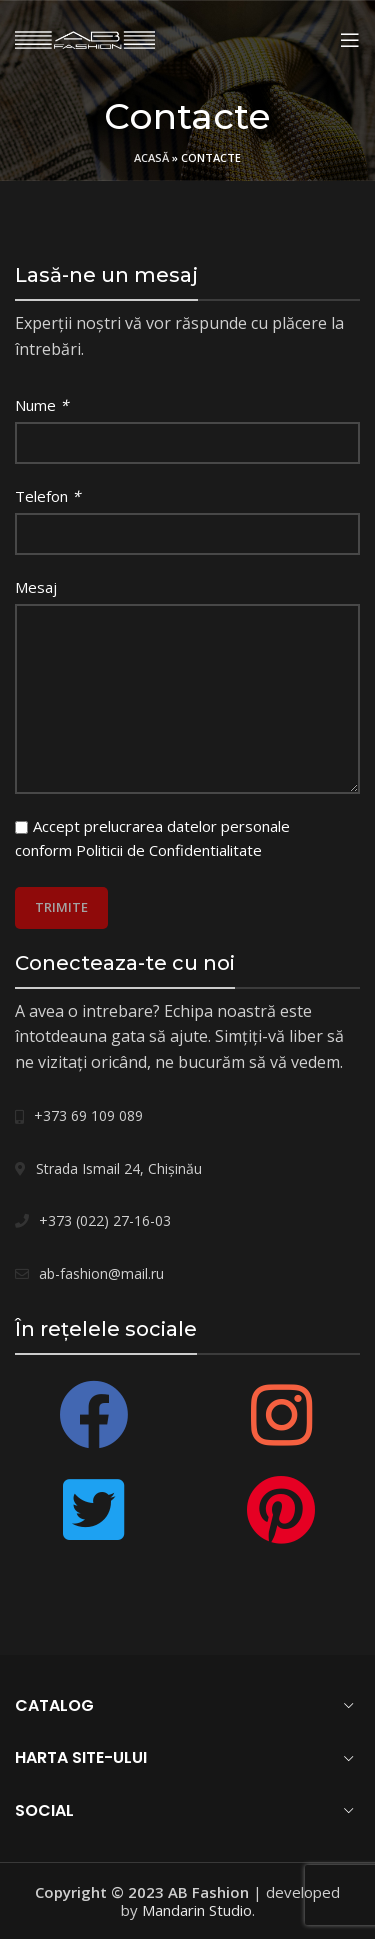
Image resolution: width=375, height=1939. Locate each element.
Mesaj (36, 587)
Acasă (151, 157)
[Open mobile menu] (350, 40)
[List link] (187, 1116)
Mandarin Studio (197, 1910)
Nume (41, 405)
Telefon (47, 496)
